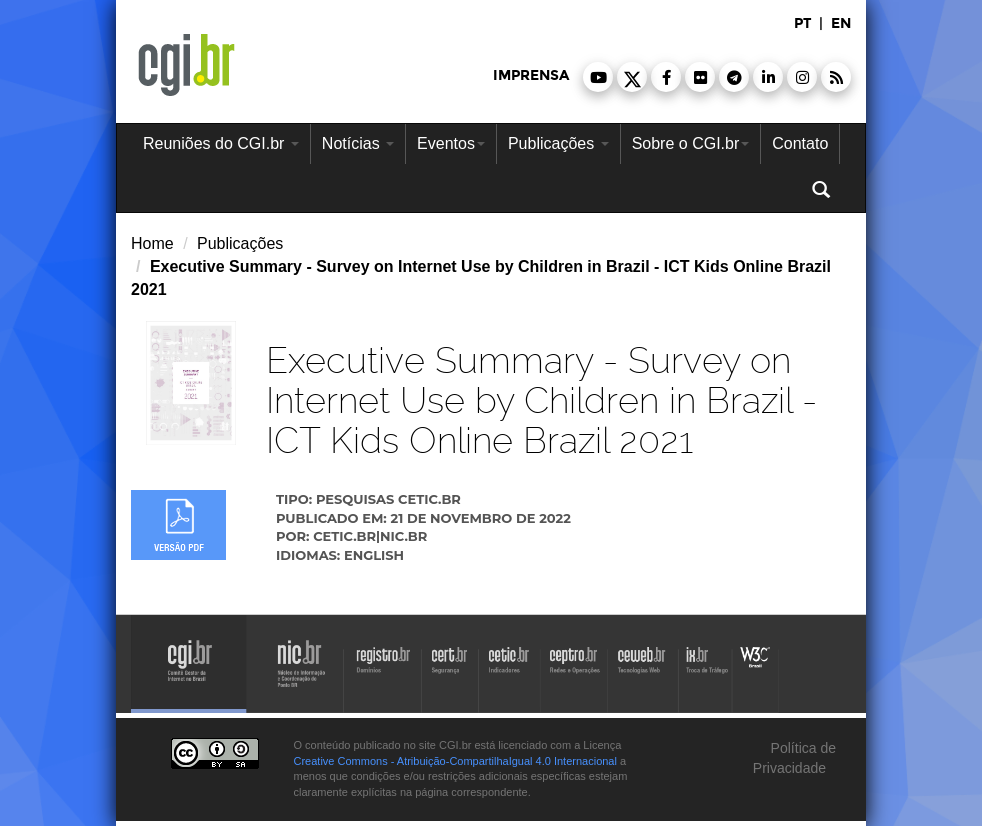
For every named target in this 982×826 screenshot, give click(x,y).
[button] (598, 77)
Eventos (451, 143)
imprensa (531, 75)
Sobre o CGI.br (691, 143)
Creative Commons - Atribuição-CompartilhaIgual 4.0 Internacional (455, 761)
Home (152, 243)
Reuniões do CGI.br (221, 143)
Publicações (558, 143)
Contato (800, 143)
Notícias (358, 143)
